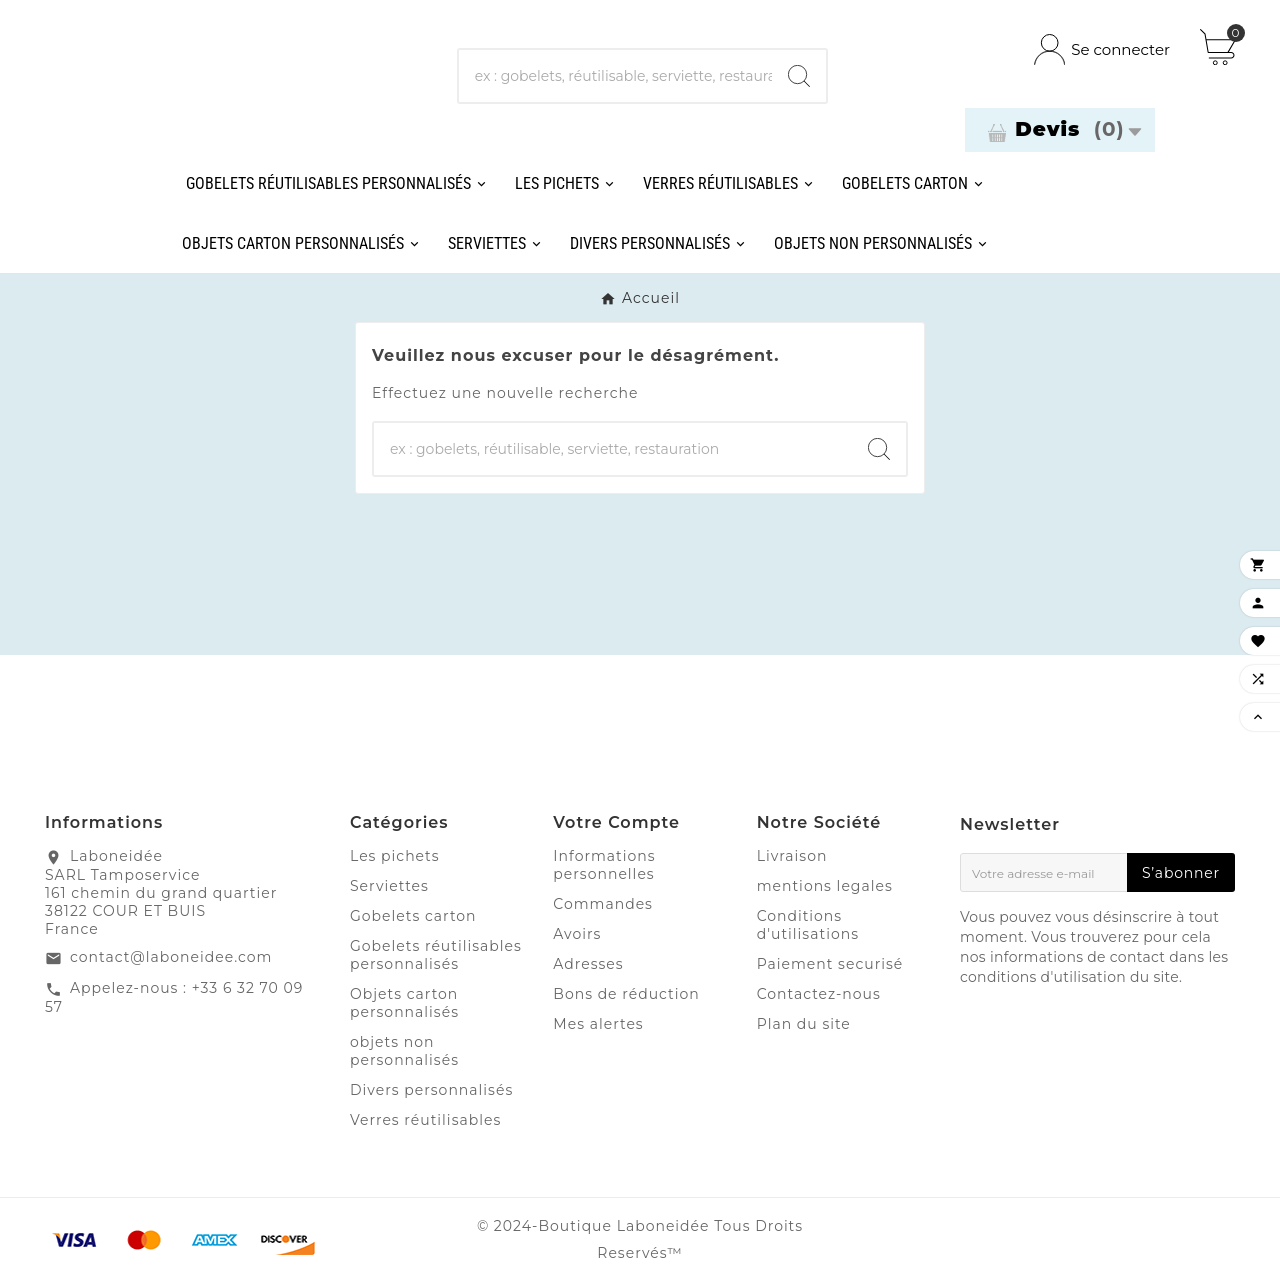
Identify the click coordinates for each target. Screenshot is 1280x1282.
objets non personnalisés (404, 1051)
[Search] (799, 76)
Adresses (588, 964)
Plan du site (804, 1024)
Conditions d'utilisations (808, 925)
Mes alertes (598, 1024)
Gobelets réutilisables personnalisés (436, 955)
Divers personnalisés (431, 1090)
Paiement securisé (830, 964)
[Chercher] (616, 76)
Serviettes (389, 886)
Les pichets (395, 856)
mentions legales (825, 886)
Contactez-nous (819, 994)
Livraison (792, 856)
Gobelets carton (413, 916)
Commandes (603, 904)
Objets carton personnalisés (404, 1003)
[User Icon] (1102, 49)
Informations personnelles (604, 865)
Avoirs (577, 934)
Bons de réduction (626, 994)
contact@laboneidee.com (171, 957)
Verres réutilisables (425, 1120)
